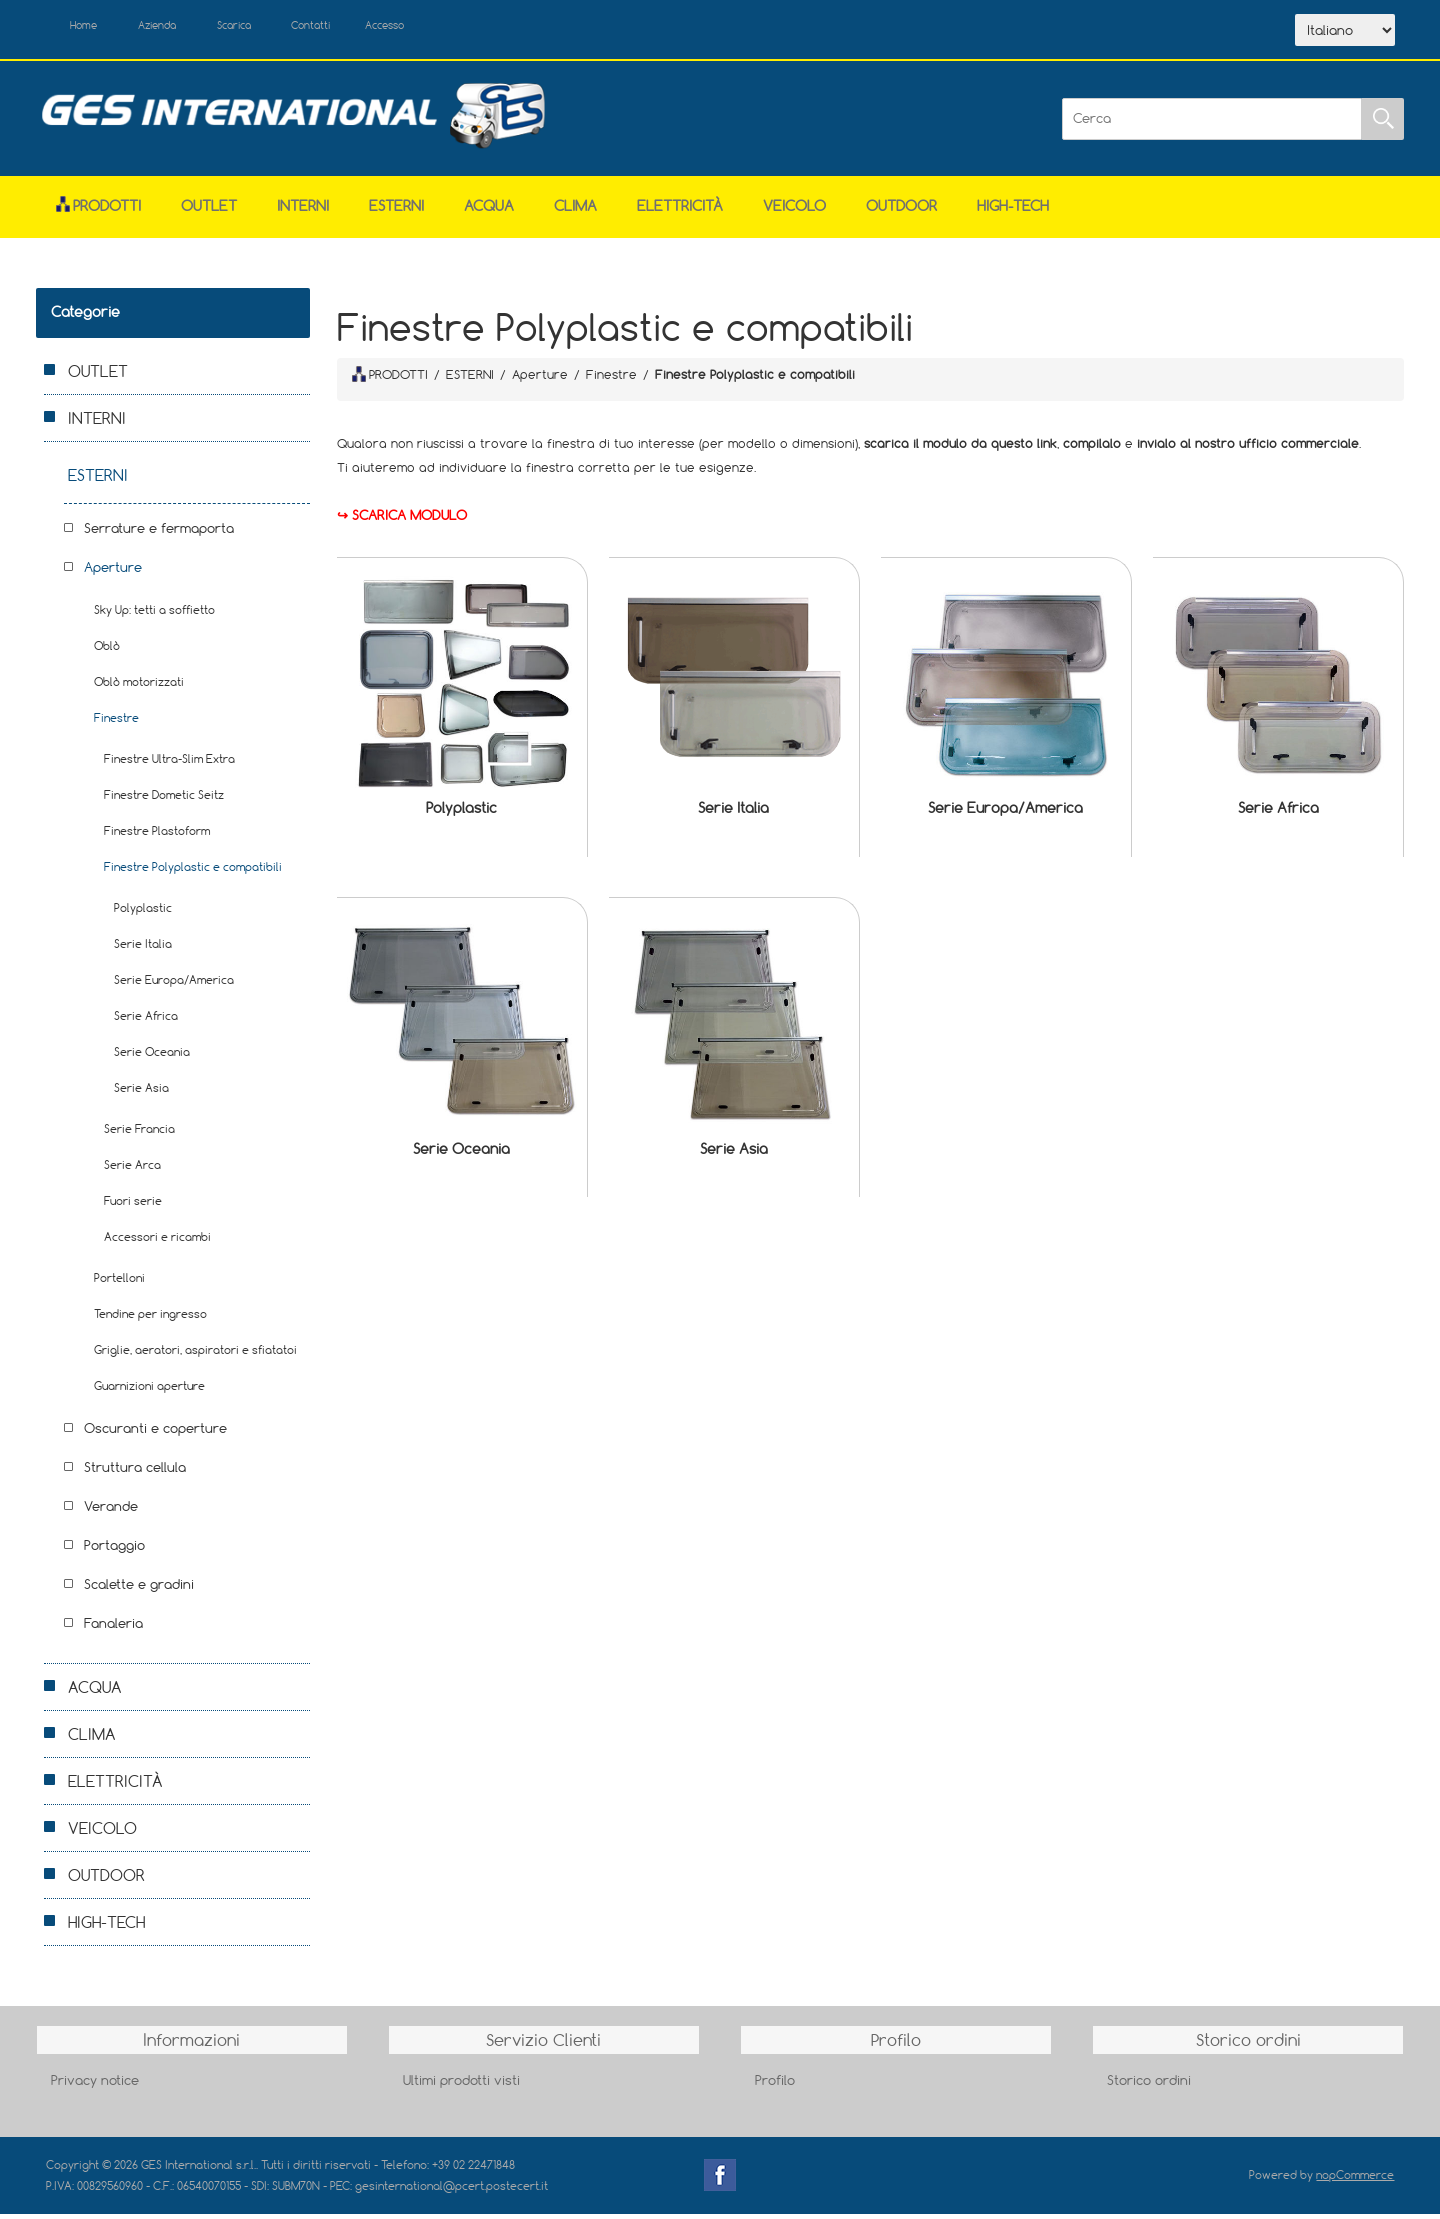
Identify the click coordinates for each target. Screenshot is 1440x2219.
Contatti (369, 28)
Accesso (460, 28)
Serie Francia (139, 1134)
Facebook (720, 2181)
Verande (111, 1512)
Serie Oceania (461, 1153)
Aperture (113, 573)
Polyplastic (461, 813)
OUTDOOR (901, 211)
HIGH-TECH (1013, 211)
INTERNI (303, 211)
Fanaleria (113, 1629)
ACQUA (489, 211)
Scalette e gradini (139, 1590)
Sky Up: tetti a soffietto (154, 615)
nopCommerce (1355, 2180)
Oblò (107, 651)
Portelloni (119, 1283)
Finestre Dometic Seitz (164, 800)
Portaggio (114, 1551)
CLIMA (575, 211)
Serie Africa (1278, 813)
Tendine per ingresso (150, 1319)
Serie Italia (733, 813)
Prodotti (98, 211)
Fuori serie (133, 1206)
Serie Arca (132, 1170)
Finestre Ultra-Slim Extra (169, 764)
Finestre (116, 723)
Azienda (182, 28)
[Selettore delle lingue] (1345, 33)
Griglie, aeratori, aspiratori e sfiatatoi (195, 1355)
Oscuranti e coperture (155, 1434)
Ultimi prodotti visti (461, 2085)
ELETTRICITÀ (680, 211)
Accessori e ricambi (157, 1242)
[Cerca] (1212, 124)
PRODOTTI (390, 379)
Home (94, 28)
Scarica (276, 28)
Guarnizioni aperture (149, 1391)
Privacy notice (95, 2085)
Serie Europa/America (1005, 813)
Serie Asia (734, 1153)
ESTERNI (396, 211)
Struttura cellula (135, 1473)
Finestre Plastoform (157, 836)
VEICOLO (794, 211)
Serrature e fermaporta (159, 534)
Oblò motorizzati (139, 687)
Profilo (775, 2085)
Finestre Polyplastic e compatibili (193, 872)
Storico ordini (1149, 2085)
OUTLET (209, 211)
